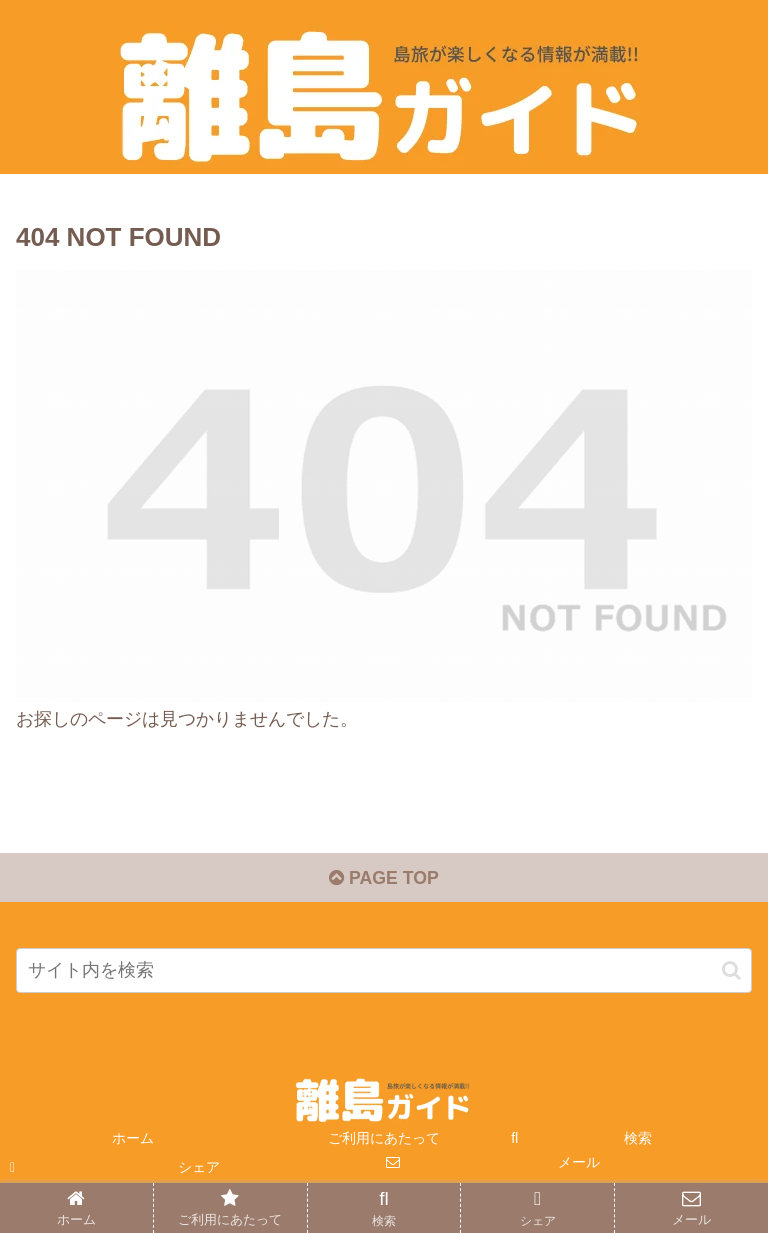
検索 (638, 1140)
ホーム (133, 1140)
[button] (731, 971)
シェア (199, 1169)
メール (579, 1164)
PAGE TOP (383, 879)
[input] (384, 972)
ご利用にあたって (384, 1140)
